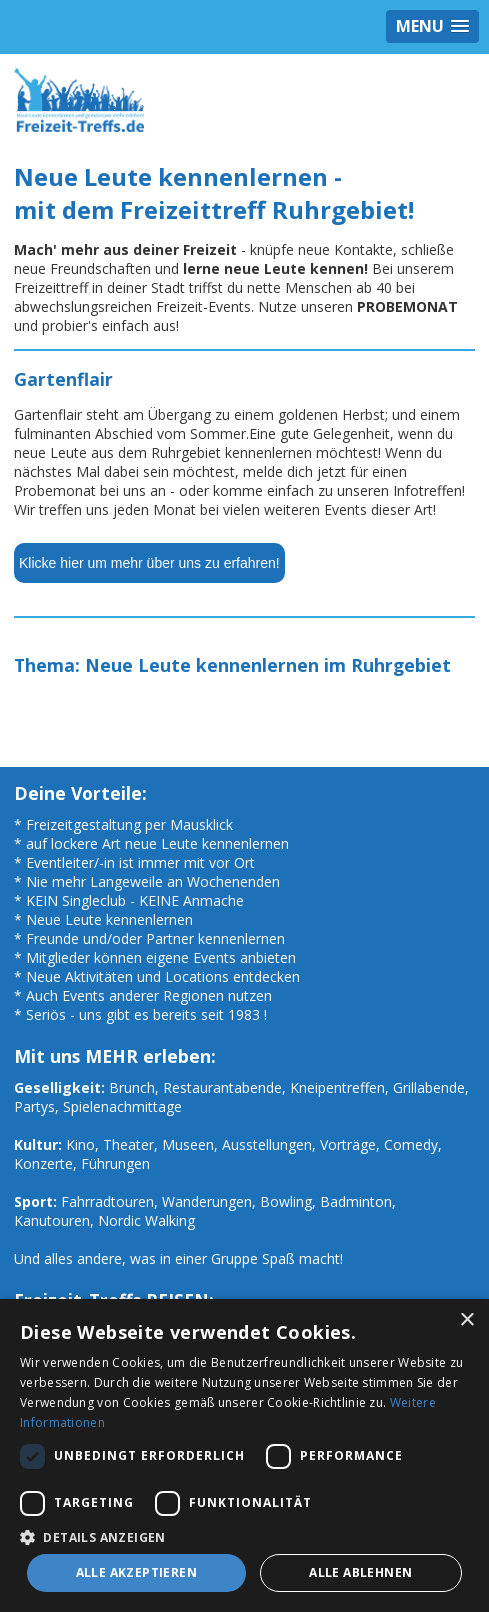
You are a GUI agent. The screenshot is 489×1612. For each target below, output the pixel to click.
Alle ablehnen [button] (360, 1572)
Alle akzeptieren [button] (136, 1572)
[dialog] (244, 1455)
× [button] (466, 1320)
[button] (244, 1536)
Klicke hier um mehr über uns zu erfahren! (149, 563)
